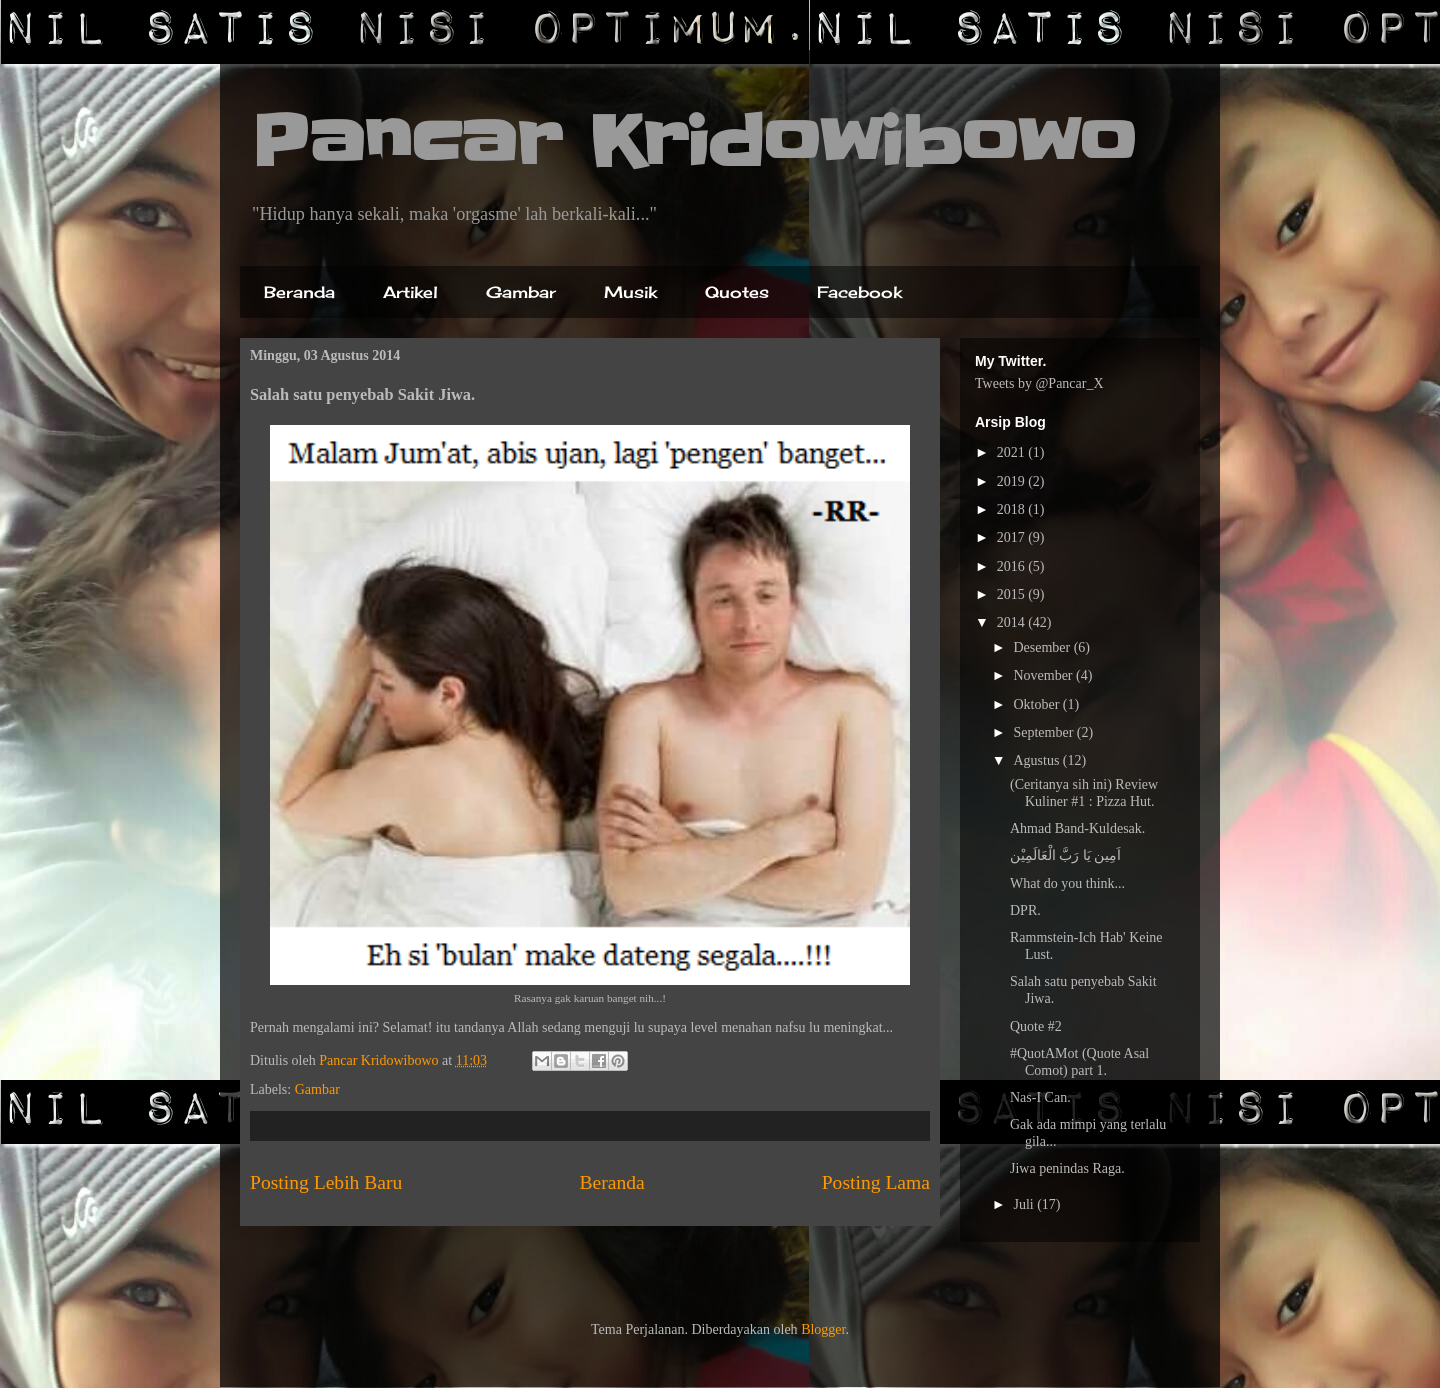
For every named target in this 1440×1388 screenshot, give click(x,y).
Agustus (1037, 760)
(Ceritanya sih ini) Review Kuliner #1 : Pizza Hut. (1084, 793)
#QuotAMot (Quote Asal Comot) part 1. (1079, 1062)
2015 (1013, 594)
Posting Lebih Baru (326, 1182)
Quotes (737, 292)
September (1044, 732)
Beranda (299, 292)
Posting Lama (876, 1182)
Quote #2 (1036, 1026)
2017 (1013, 537)
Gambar (521, 292)
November (1044, 675)
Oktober (1037, 704)
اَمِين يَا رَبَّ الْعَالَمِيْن (1066, 855)
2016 (1013, 566)
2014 (1013, 622)
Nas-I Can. (1040, 1097)
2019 (1013, 481)
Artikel (410, 292)
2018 (1013, 509)
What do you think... (1067, 883)
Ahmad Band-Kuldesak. (1077, 828)
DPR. (1025, 910)
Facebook (859, 292)
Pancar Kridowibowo (693, 142)
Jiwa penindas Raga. (1067, 1168)
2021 (1013, 452)
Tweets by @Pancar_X (1039, 383)
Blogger (823, 1329)
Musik (630, 292)
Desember (1043, 647)
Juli (1025, 1204)
